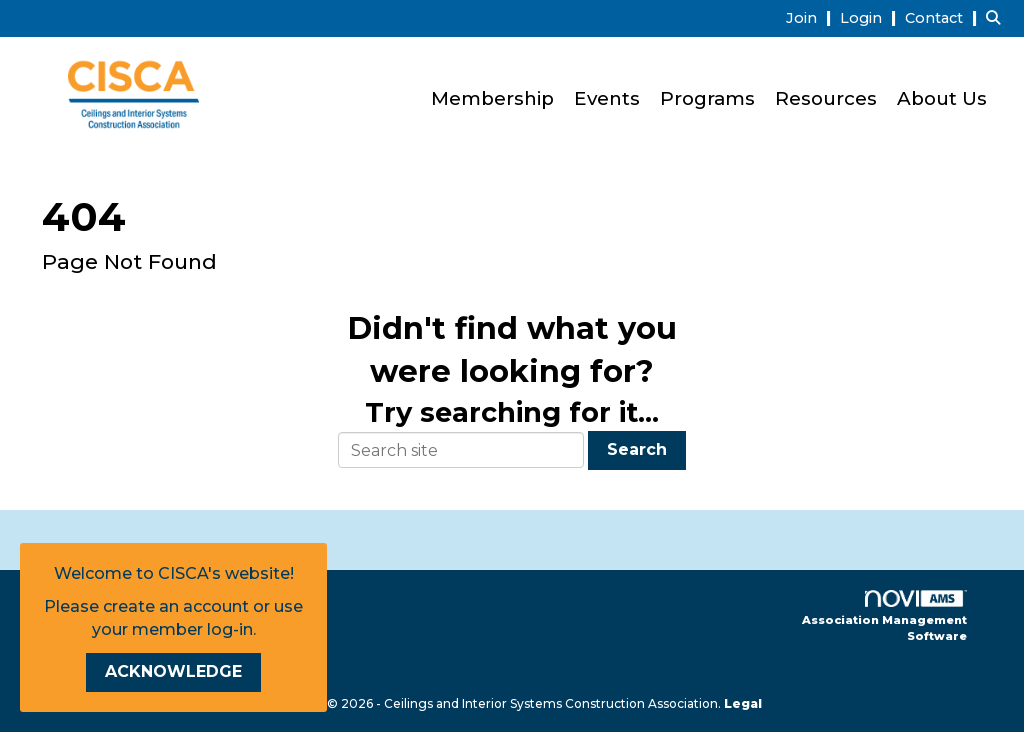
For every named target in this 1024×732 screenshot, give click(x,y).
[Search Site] (997, 17)
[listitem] (811, 17)
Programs (707, 98)
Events (607, 98)
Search (637, 449)
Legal (743, 703)
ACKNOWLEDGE (173, 671)
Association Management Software (884, 617)
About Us (942, 98)
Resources (826, 98)
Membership (492, 98)
